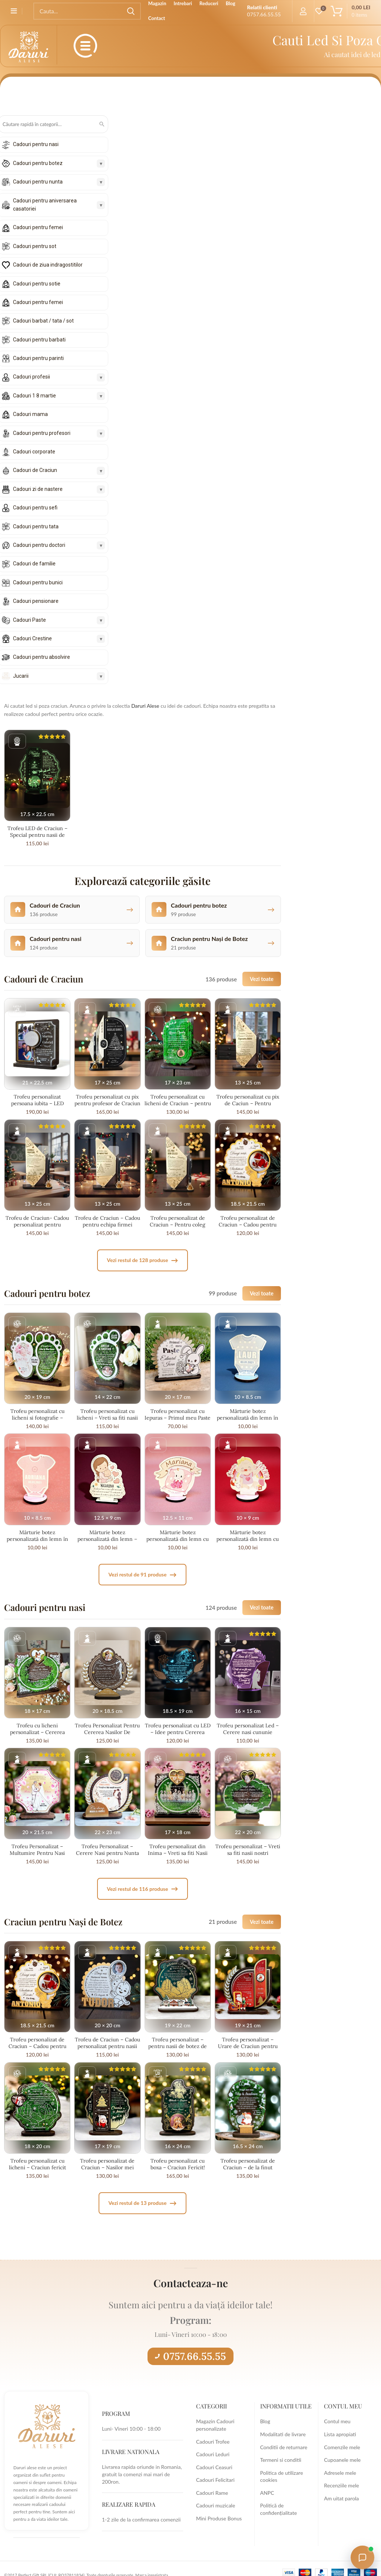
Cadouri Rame (212, 2493)
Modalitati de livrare (283, 2434)
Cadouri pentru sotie (36, 284)
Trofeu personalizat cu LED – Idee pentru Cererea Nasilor (178, 1732)
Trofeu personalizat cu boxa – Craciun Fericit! (177, 2164)
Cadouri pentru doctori (39, 545)
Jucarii (21, 676)
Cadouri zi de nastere (38, 489)
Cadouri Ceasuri (214, 2467)
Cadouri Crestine (32, 638)
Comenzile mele (342, 2447)
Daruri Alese (145, 706)
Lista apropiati (340, 2434)
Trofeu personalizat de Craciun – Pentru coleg (177, 1221)
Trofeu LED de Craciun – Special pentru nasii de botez (37, 835)
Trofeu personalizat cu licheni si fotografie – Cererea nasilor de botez (37, 1418)
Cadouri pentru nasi (36, 144)
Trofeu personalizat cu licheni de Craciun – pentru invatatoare (178, 1103)
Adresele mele (340, 2473)
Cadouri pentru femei (38, 227)
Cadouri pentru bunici (38, 582)
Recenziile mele (341, 2485)
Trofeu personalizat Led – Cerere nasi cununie (248, 1729)
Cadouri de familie (34, 564)
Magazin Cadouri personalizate (215, 2425)
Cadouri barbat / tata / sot (43, 321)
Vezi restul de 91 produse (142, 1575)
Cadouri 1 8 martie (34, 396)
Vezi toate (262, 979)
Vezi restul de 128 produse (142, 1260)
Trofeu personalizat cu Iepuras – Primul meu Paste (178, 1414)
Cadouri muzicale (215, 2505)
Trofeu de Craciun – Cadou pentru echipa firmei (107, 1221)
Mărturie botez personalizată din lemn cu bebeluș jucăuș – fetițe (247, 1539)
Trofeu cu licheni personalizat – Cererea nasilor (37, 1732)
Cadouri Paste (29, 620)
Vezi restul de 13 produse (142, 2203)
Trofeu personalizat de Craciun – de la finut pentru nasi (248, 2167)
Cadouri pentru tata (36, 526)
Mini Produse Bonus (219, 2518)
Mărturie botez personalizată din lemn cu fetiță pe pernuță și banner (177, 1539)
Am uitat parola (341, 2498)
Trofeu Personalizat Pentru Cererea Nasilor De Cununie (107, 1732)
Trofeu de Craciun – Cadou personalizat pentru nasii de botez (107, 2046)
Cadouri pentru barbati (39, 340)
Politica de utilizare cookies (281, 2476)
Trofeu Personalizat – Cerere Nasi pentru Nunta (107, 1849)
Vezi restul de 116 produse (142, 1889)
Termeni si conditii (280, 2460)
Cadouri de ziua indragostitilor (48, 265)
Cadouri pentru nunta (38, 182)
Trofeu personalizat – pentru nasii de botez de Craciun (177, 2046)
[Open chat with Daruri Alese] (362, 2557)
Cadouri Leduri (212, 2454)
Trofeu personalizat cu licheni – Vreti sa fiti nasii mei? (107, 1418)
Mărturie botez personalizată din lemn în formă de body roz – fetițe (37, 1539)
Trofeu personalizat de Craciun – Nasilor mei (107, 2164)
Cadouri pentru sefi (35, 508)
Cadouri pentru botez (38, 163)
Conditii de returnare (284, 2447)
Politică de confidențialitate (278, 2509)
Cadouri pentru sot (34, 246)
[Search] (87, 11)
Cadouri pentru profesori (41, 433)
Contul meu (337, 2421)
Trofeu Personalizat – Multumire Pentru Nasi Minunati (37, 1853)
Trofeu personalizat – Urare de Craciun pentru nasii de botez (248, 2046)
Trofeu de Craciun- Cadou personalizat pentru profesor (37, 1225)
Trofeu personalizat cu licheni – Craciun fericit (37, 2164)
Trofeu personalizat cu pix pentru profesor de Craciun (107, 1100)
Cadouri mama (30, 414)
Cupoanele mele (342, 2460)
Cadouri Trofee (212, 2441)
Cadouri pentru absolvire (41, 657)
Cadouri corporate (34, 452)
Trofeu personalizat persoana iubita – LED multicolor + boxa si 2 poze (37, 1103)
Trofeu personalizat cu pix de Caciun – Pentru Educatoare (247, 1103)
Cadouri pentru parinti (38, 358)
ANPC (267, 2493)
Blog (265, 2421)
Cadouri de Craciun (35, 470)
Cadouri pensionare (36, 601)
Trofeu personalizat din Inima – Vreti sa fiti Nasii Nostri (178, 1853)
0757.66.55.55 (190, 2356)
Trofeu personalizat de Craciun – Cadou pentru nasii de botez (247, 1225)
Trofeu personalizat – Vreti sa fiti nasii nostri (247, 1849)
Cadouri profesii (31, 377)
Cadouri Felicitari (215, 2480)
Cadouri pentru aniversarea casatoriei (45, 205)
